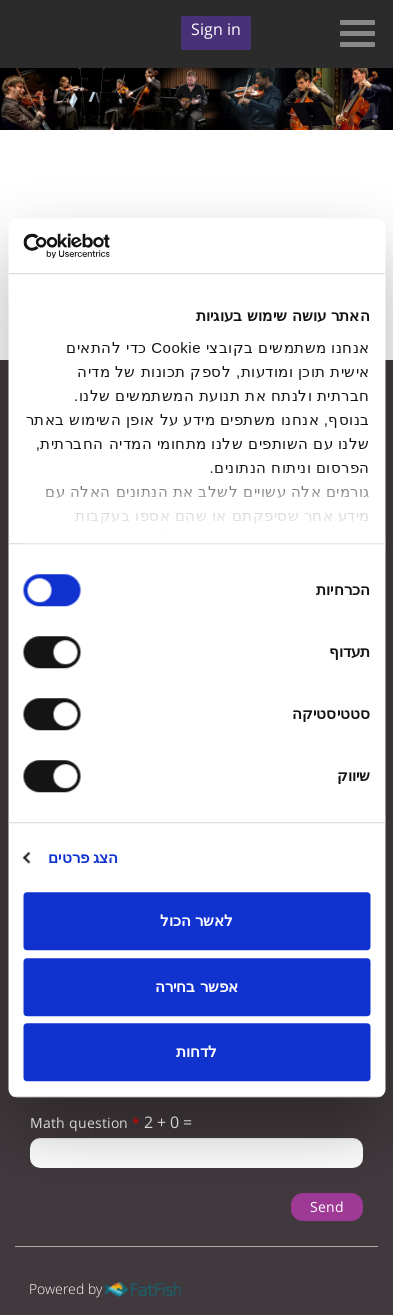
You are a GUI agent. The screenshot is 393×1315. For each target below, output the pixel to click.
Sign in (216, 29)
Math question (85, 1122)
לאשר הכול (196, 920)
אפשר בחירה (196, 986)
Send (327, 1206)
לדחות (196, 1051)
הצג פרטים (83, 857)
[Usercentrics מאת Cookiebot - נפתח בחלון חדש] (110, 246)
